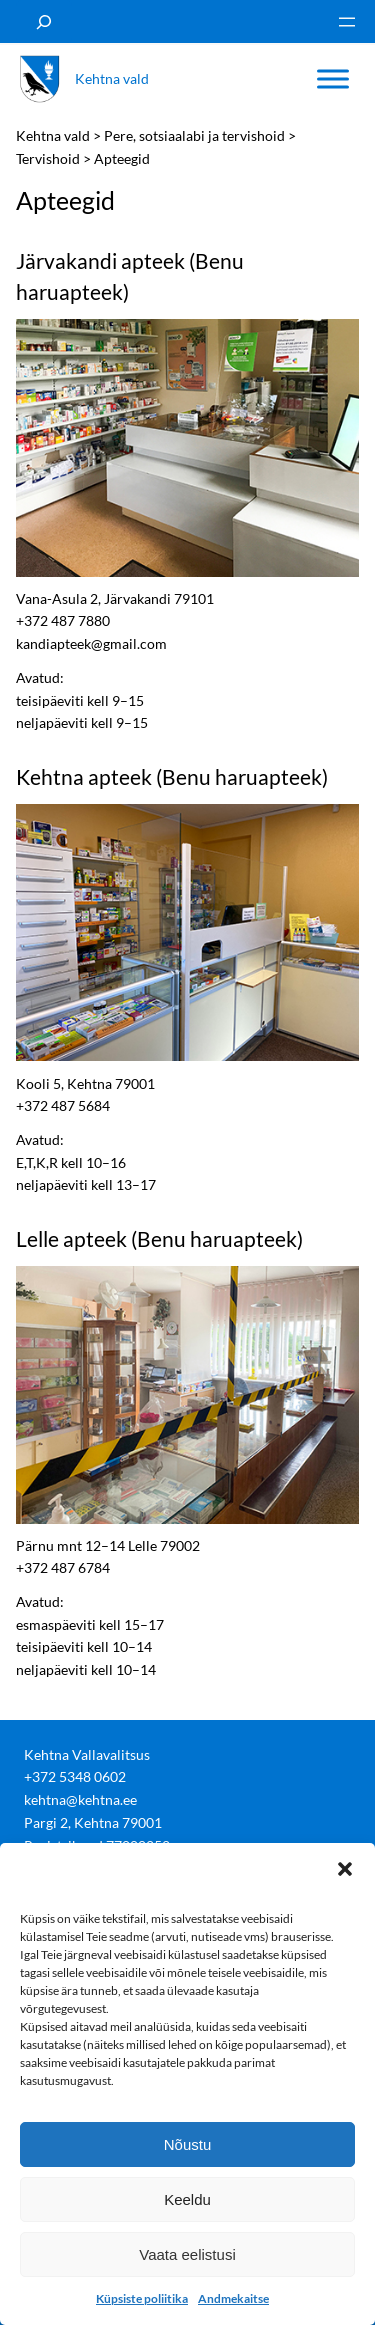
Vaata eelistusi (187, 2254)
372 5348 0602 (79, 1776)
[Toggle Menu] (333, 79)
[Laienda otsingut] (44, 21)
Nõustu (188, 2144)
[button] (345, 1868)
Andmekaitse (233, 2298)
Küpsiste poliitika (142, 2298)
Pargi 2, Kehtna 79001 (93, 1822)
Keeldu (187, 2199)
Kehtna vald (112, 78)
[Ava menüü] (347, 22)
